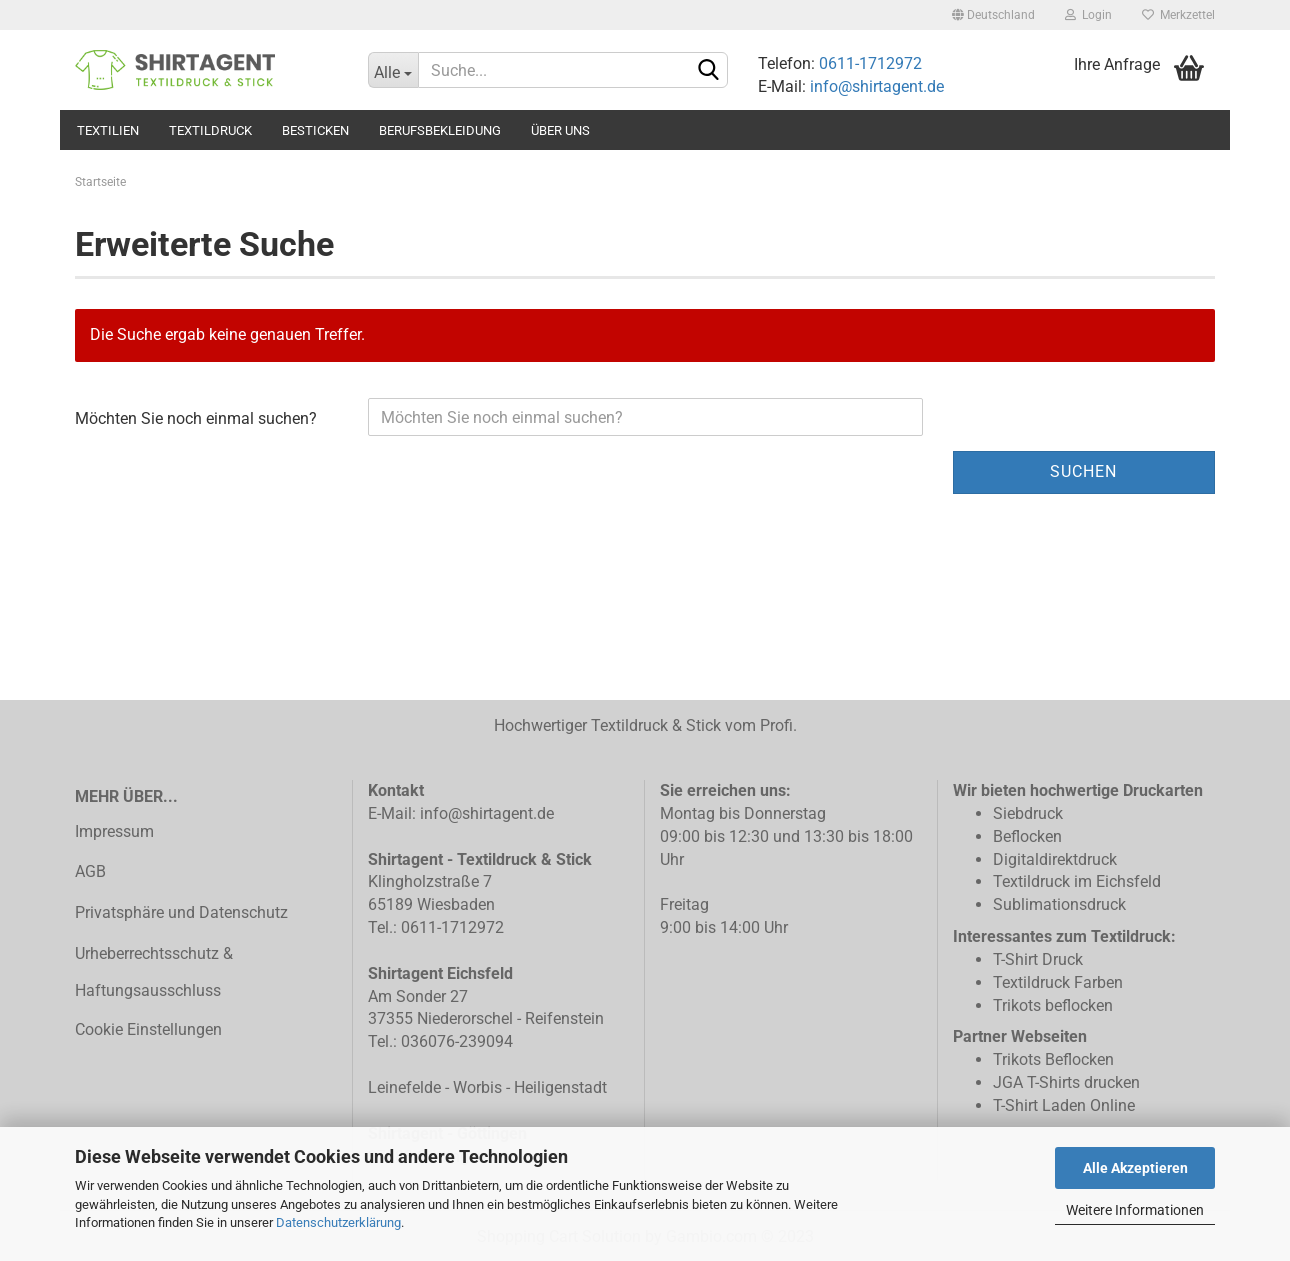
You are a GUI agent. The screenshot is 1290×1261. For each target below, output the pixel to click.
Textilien (108, 130)
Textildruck (210, 130)
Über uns (560, 130)
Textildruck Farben (1058, 982)
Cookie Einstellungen (148, 1029)
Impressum (114, 831)
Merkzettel (1178, 15)
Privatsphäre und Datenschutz (181, 912)
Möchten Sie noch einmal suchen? (196, 418)
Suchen (1083, 471)
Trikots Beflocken (1053, 1059)
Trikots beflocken (1053, 1005)
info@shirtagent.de (877, 86)
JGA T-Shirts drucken (1066, 1082)
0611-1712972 (868, 63)
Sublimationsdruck (1059, 904)
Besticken (315, 130)
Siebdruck (1028, 813)
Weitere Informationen (1135, 1210)
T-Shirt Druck (1038, 959)
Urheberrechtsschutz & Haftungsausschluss (154, 972)
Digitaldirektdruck (1055, 859)
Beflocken (1027, 836)
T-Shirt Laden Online (1064, 1105)
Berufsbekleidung (440, 130)
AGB (90, 871)
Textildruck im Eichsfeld (1077, 881)
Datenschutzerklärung (338, 1222)
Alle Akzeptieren (1135, 1168)
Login (1088, 15)
